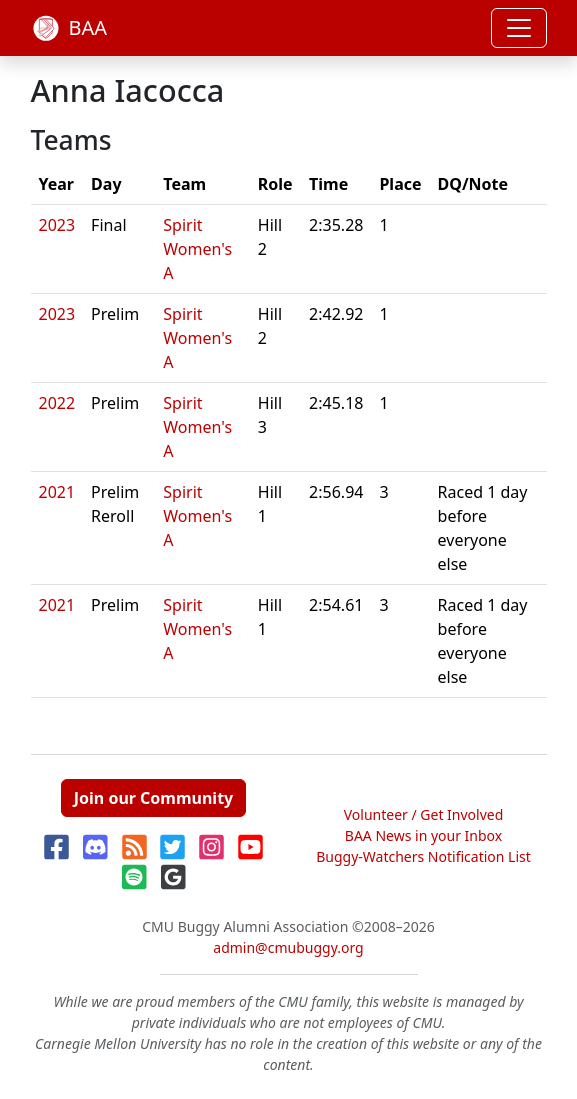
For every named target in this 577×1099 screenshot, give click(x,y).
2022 (57, 403)
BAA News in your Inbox (423, 835)
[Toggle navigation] (519, 28)
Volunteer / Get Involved (424, 814)
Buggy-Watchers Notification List (423, 856)
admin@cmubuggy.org (288, 947)
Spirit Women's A (197, 249)
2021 (57, 492)
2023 (57, 225)
